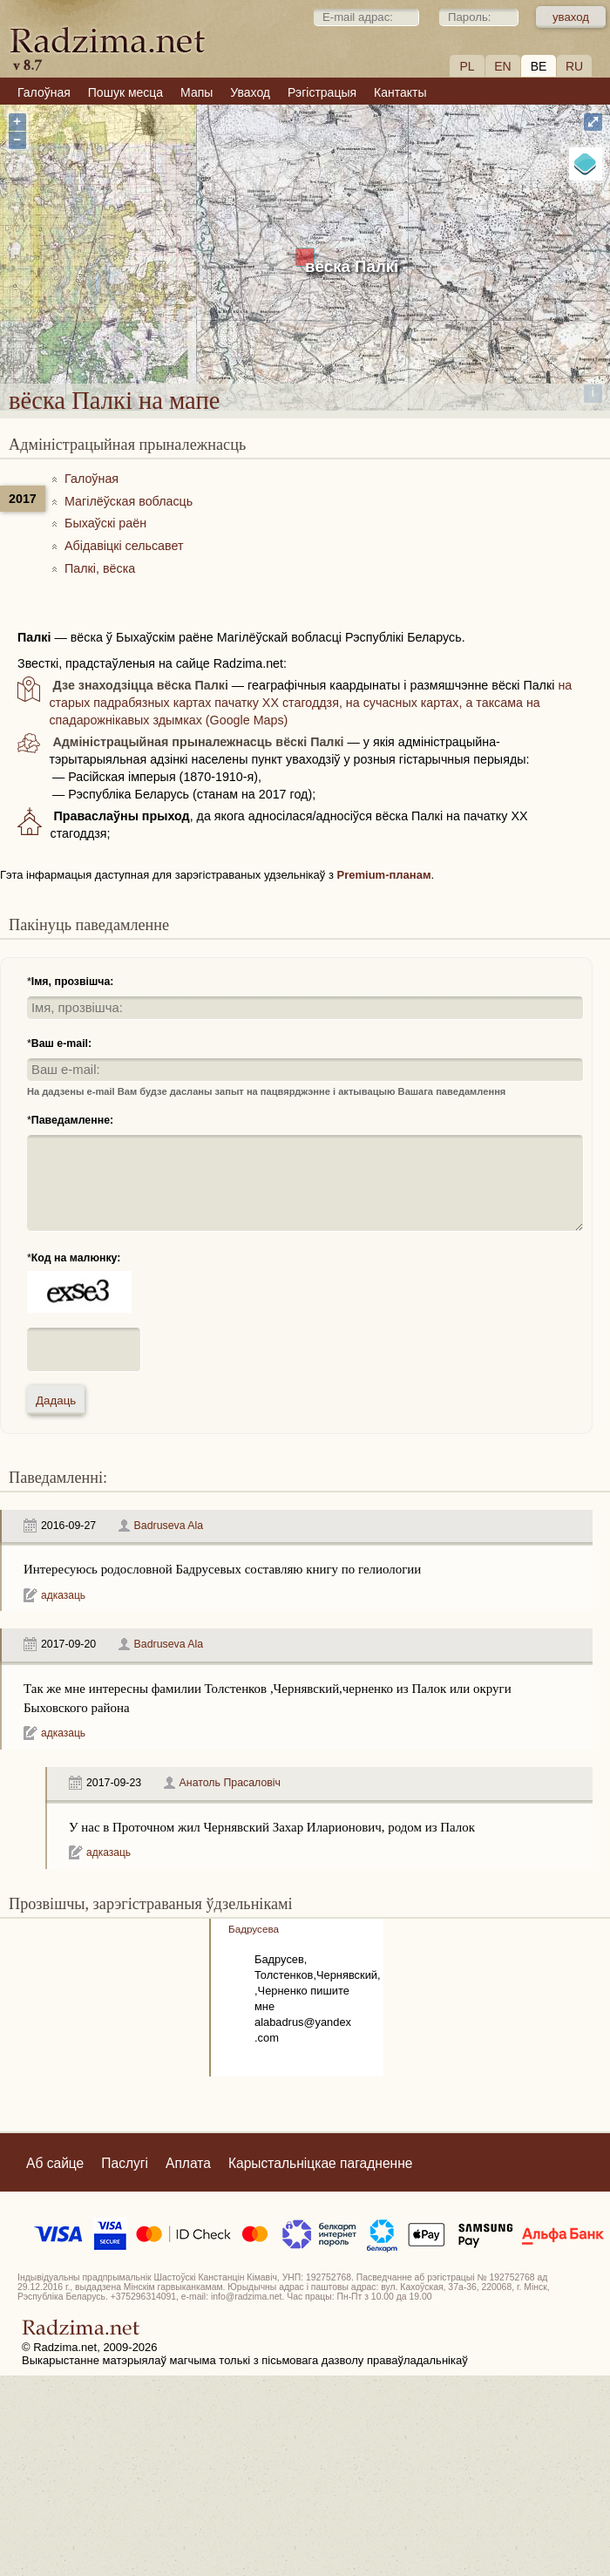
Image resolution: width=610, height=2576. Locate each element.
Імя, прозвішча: (72, 981)
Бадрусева (253, 1928)
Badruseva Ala (169, 1525)
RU (574, 66)
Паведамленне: (72, 1120)
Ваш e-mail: (61, 1043)
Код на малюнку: (76, 1258)
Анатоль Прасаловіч (230, 1783)
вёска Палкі (351, 266)
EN (502, 66)
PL (466, 66)
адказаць (63, 1595)
